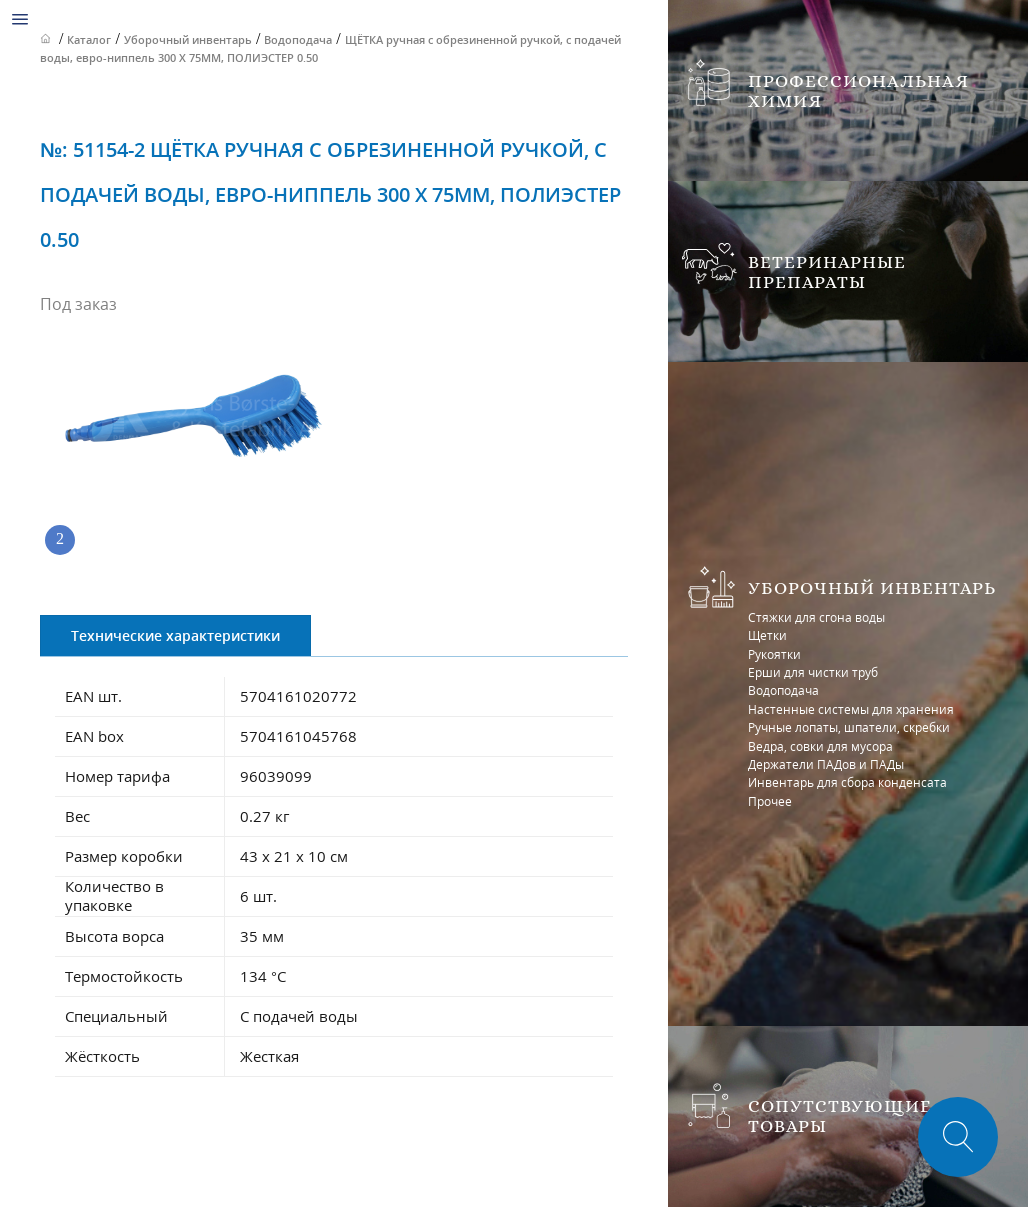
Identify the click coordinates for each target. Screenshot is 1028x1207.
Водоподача (783, 690)
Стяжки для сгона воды (816, 617)
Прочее (770, 801)
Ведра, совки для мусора (820, 746)
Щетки (767, 635)
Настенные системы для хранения (851, 709)
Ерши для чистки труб (813, 672)
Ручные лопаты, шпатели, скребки (849, 727)
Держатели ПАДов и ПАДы (826, 764)
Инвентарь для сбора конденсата (847, 782)
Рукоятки (774, 654)
